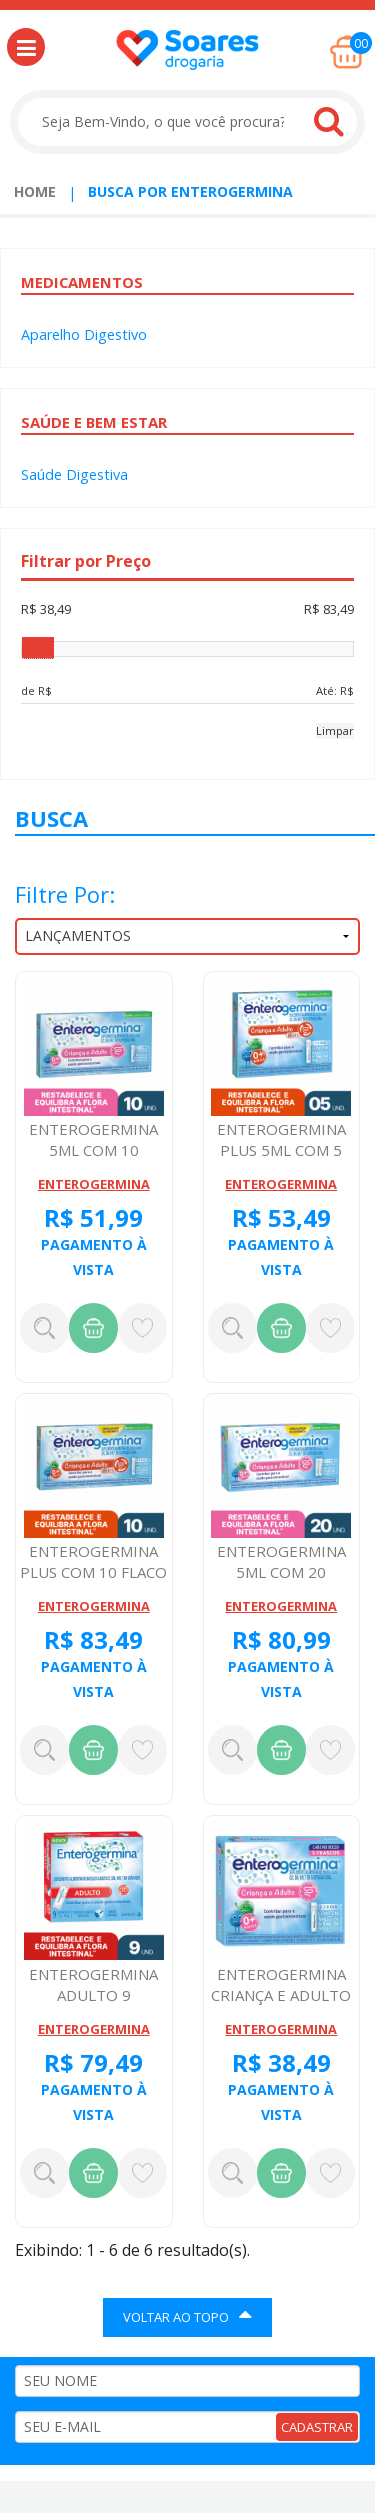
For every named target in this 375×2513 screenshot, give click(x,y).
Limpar (335, 730)
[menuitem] (35, 192)
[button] (26, 47)
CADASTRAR (317, 2427)
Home (35, 191)
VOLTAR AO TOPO (187, 2314)
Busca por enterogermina (190, 191)
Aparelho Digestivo (84, 334)
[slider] (38, 648)
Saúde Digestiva (74, 474)
